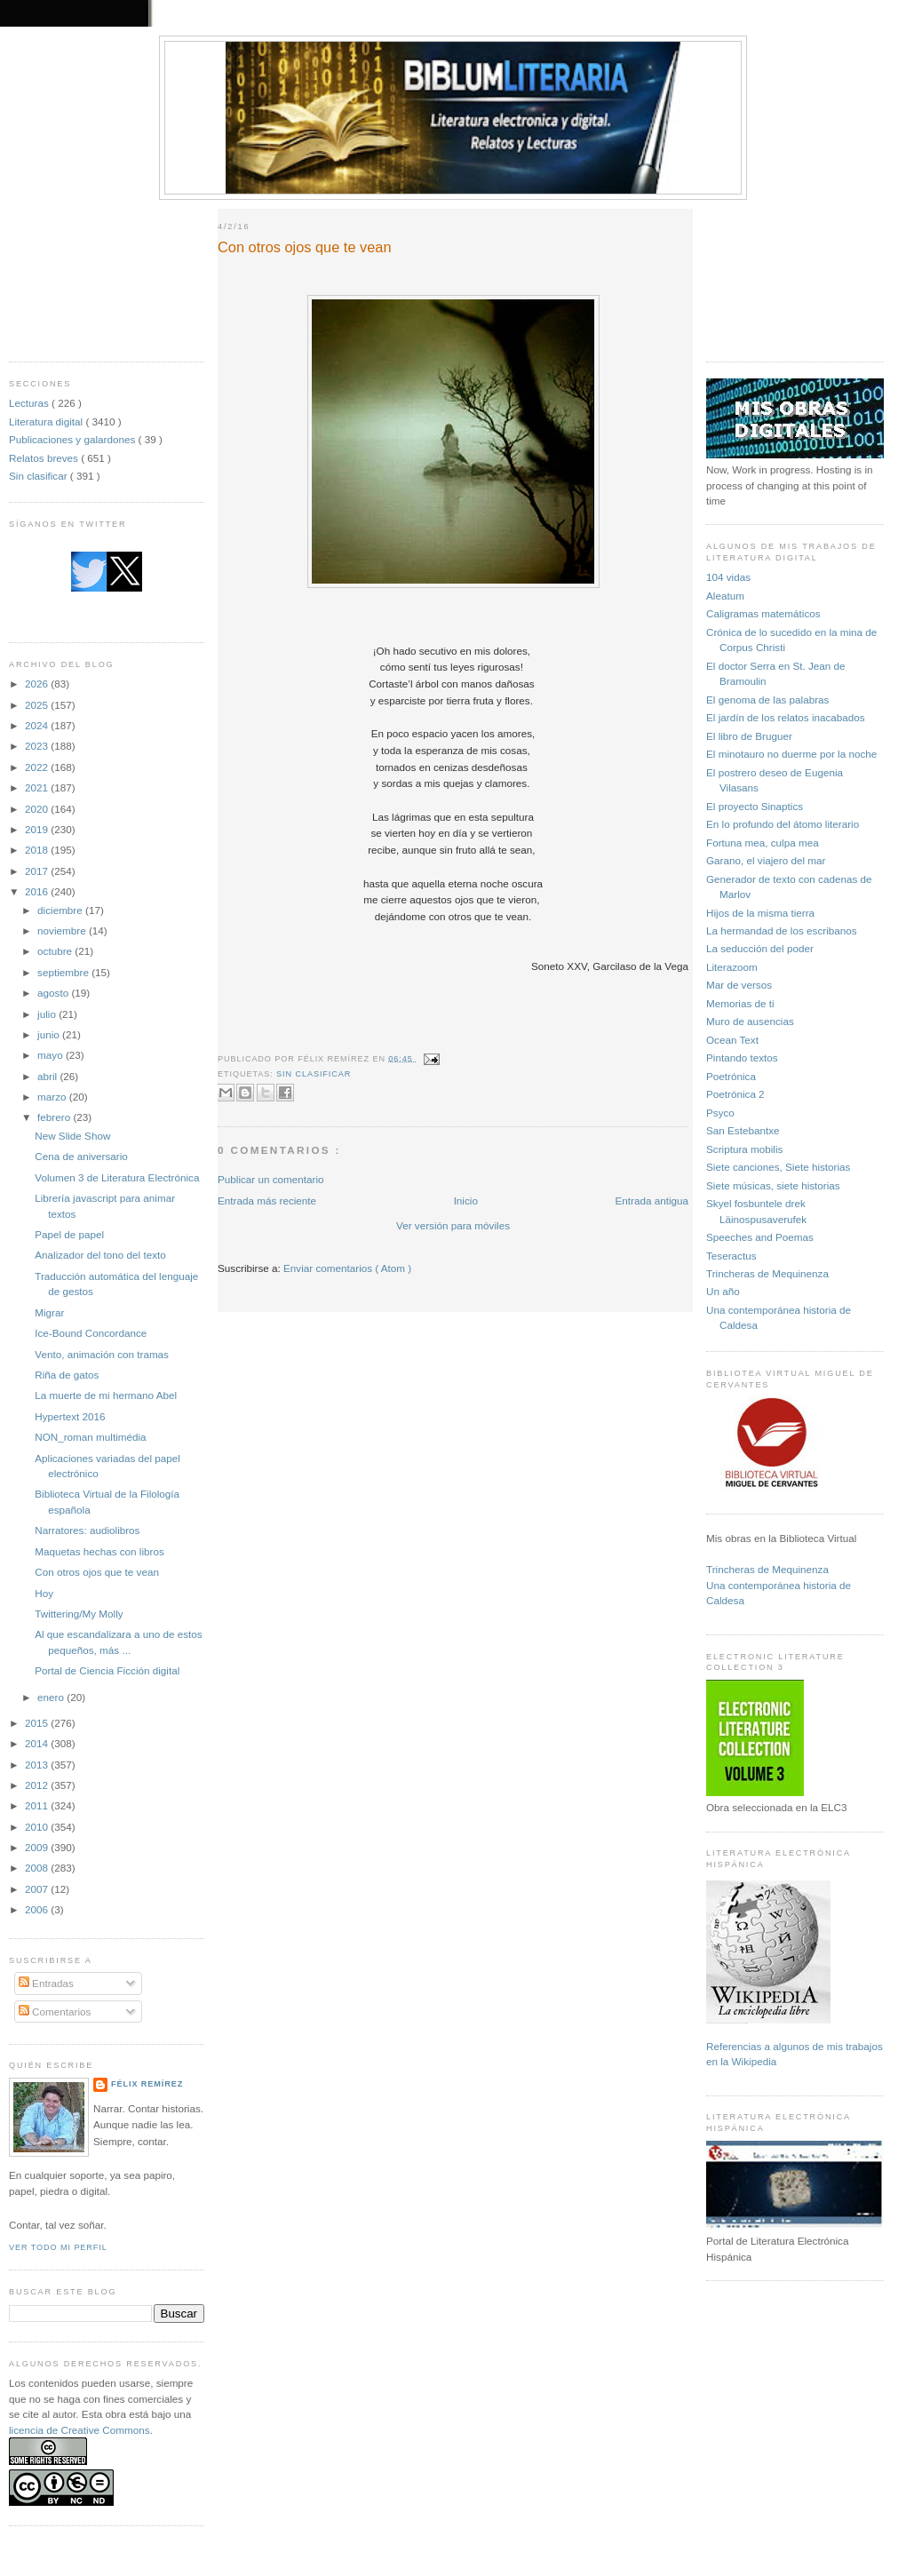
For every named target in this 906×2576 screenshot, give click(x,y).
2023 (38, 745)
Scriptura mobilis (744, 1149)
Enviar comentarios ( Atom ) (347, 1268)
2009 (38, 1847)
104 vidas (728, 577)
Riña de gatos (67, 1374)
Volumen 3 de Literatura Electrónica (117, 1177)
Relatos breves (45, 458)
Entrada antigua (651, 1200)
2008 (38, 1867)
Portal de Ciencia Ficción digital (107, 1670)
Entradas (46, 1983)
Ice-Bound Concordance (91, 1333)
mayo (51, 1055)
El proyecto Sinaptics (754, 806)
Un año (723, 1291)
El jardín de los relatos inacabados (785, 717)
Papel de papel (69, 1234)
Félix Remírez (147, 2083)
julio (48, 1014)
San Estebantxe (743, 1130)
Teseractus (731, 1255)
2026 (38, 683)
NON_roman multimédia (90, 1437)
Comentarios (55, 2011)
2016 (38, 891)
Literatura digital (47, 421)
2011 (38, 1805)
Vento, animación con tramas (102, 1354)
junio (49, 1034)
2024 (38, 725)
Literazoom (732, 967)
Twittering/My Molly (79, 1613)
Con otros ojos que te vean (97, 1572)
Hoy (44, 1593)
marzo (53, 1096)
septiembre (64, 972)
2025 (38, 705)
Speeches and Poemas (760, 1237)
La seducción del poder (760, 948)
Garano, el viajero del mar (765, 860)
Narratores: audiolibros (87, 1530)
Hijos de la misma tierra (760, 912)
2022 (38, 767)
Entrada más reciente (267, 1200)
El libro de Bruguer (749, 736)
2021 (38, 787)
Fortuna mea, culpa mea (762, 842)
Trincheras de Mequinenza (767, 1273)
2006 (38, 1909)
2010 (38, 1827)
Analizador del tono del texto (100, 1254)
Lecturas (30, 403)
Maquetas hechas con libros (99, 1551)
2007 (38, 1889)
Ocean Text (732, 1040)
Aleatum (725, 595)
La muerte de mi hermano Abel (106, 1395)
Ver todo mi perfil (58, 2247)
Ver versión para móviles (453, 1225)
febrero (55, 1117)
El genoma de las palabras (767, 699)
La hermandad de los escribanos (781, 930)
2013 (38, 1764)
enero (52, 1697)
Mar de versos (739, 984)
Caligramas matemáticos (763, 613)
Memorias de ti (740, 1003)
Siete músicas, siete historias (773, 1185)
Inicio (466, 1200)
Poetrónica (731, 1076)
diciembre (61, 910)
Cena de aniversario (81, 1156)
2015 (38, 1723)
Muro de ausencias (750, 1021)
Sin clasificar (39, 475)
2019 (38, 829)
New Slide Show (72, 1135)
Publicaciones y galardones (74, 439)
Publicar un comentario (271, 1179)
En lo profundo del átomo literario (782, 824)
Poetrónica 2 (735, 1094)
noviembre (63, 930)
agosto (54, 992)
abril (48, 1076)
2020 (38, 809)
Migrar (49, 1312)
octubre (56, 951)
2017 (38, 871)
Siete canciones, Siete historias (778, 1167)
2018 (38, 849)
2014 (38, 1743)
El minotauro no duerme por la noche (791, 753)
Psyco (720, 1112)
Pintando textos (742, 1057)
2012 (38, 1785)
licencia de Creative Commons (79, 2430)
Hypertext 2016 (70, 1416)
